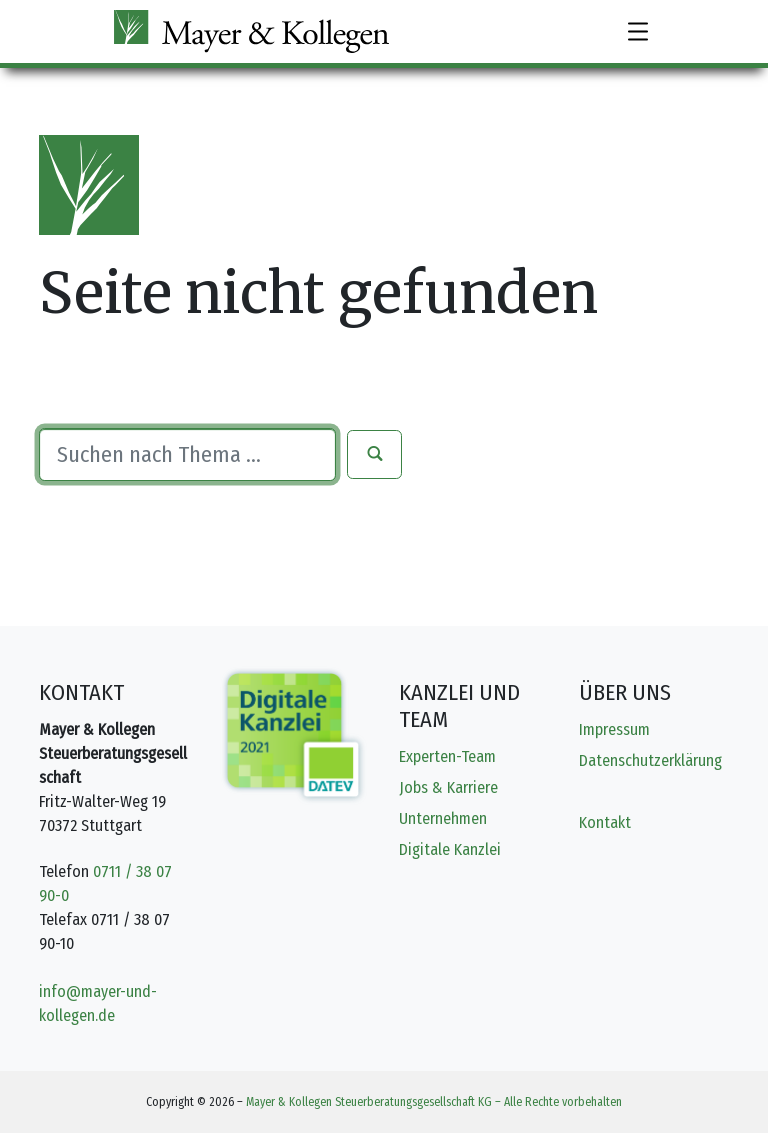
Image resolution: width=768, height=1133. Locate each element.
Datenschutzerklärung (650, 760)
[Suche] (187, 454)
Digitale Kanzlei (450, 849)
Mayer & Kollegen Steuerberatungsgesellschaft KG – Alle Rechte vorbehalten (434, 1102)
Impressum (614, 729)
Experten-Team (447, 756)
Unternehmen (443, 818)
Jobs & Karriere (448, 787)
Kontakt (605, 822)
